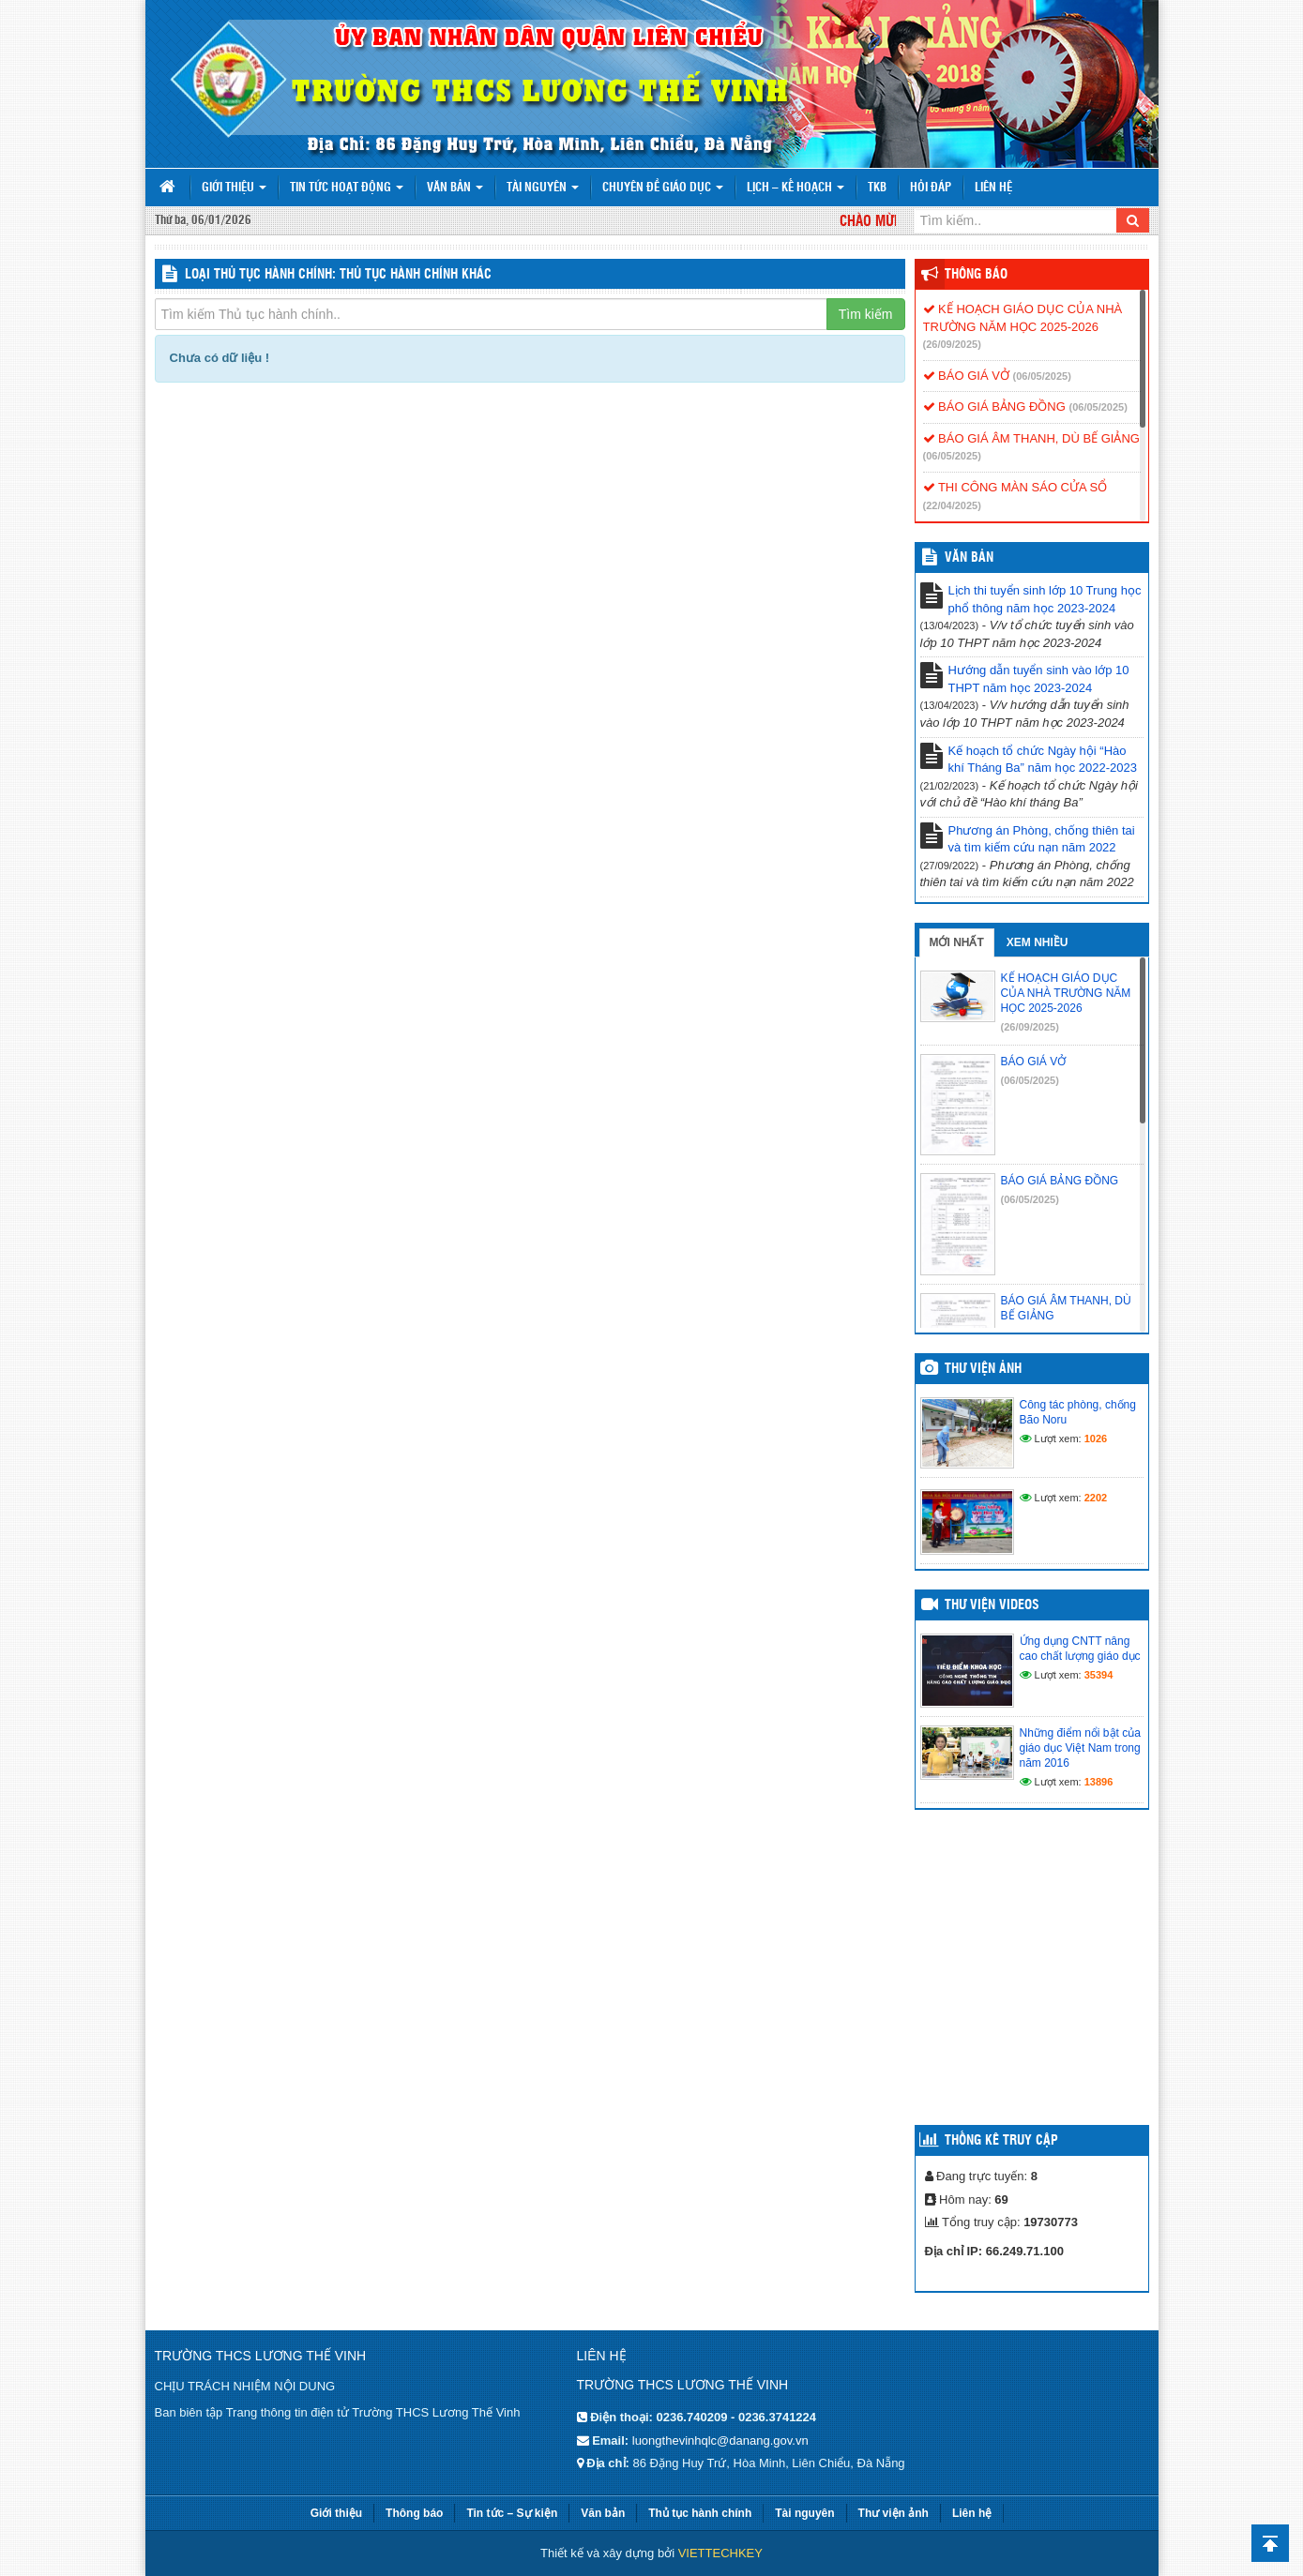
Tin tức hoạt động (346, 188)
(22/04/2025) (952, 505)
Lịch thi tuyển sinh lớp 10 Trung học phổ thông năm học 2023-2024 (1045, 599)
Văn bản (455, 188)
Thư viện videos (992, 1605)
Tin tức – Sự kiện (511, 2513)
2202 (1095, 1497)
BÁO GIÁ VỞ (966, 376)
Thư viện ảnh (983, 1369)
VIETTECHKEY (720, 2553)
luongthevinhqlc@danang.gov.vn (720, 2440)
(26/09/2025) (952, 344)
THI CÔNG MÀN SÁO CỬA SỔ (1015, 487)
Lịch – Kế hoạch (795, 188)
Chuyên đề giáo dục (662, 188)
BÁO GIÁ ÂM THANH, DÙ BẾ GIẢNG (1031, 438)
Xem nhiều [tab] (1037, 942)
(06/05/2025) (1041, 376)
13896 (1099, 1781)
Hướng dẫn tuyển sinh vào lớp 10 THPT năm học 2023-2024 (1038, 679)
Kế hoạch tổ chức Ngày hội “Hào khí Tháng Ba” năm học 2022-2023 (1042, 760)
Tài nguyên (543, 188)
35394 (1099, 1674)
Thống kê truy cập (1001, 2140)
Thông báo (976, 274)
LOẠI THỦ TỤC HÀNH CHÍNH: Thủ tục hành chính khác (338, 274)
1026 (1095, 1438)
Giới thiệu (234, 188)
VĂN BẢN (969, 558)
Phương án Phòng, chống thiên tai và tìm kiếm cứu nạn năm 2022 (1041, 839)
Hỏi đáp (930, 188)
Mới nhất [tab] (957, 942)
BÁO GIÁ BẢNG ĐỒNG (994, 406)
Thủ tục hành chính (699, 2513)
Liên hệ (993, 188)
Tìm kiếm (866, 314)
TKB (877, 188)
